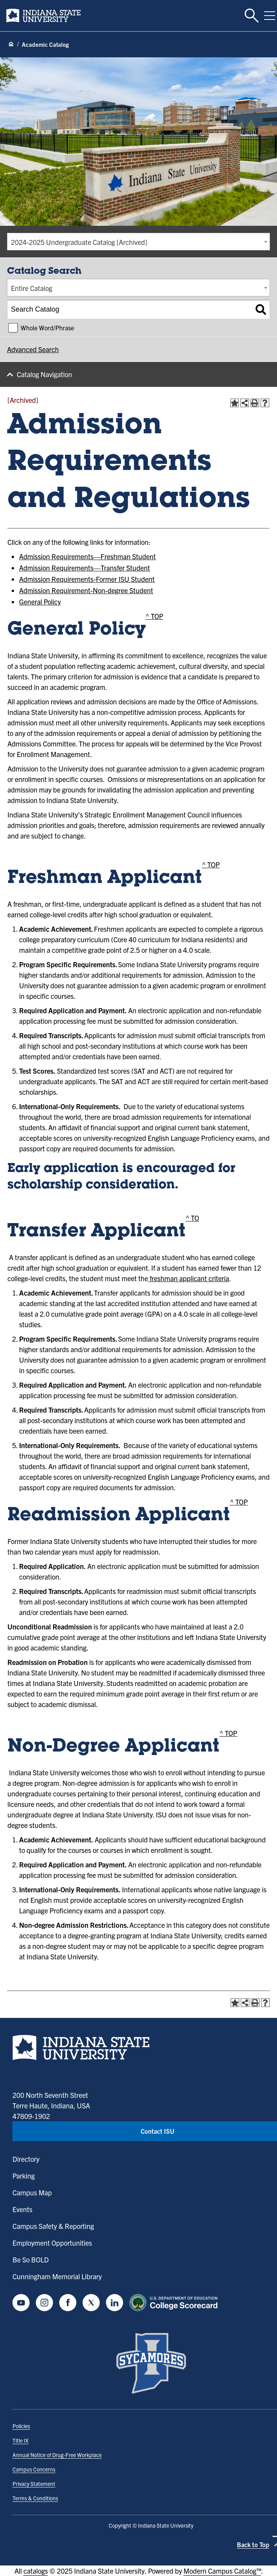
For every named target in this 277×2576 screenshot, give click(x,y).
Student (143, 556)
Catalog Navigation (44, 374)
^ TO (192, 1217)
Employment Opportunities (52, 2242)
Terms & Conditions (35, 2498)
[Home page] (11, 44)
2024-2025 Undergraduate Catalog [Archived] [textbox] (79, 242)
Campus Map (32, 2192)
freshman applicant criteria (188, 1278)
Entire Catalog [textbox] (31, 288)
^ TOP (154, 616)
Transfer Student (125, 567)
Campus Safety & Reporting (53, 2225)
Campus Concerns (33, 2469)
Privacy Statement (33, 2483)
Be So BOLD (30, 2259)
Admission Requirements (56, 556)
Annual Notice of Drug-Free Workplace (57, 2454)
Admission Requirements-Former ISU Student (87, 578)
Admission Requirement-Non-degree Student (86, 590)
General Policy (40, 601)
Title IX (20, 2440)
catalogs (35, 2570)
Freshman (116, 556)
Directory (25, 2158)
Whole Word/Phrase (47, 328)
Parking (23, 2175)
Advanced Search (33, 349)
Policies (21, 2425)
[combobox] (138, 241)
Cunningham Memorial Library (57, 2276)
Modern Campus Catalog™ (222, 2570)
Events (22, 2209)
